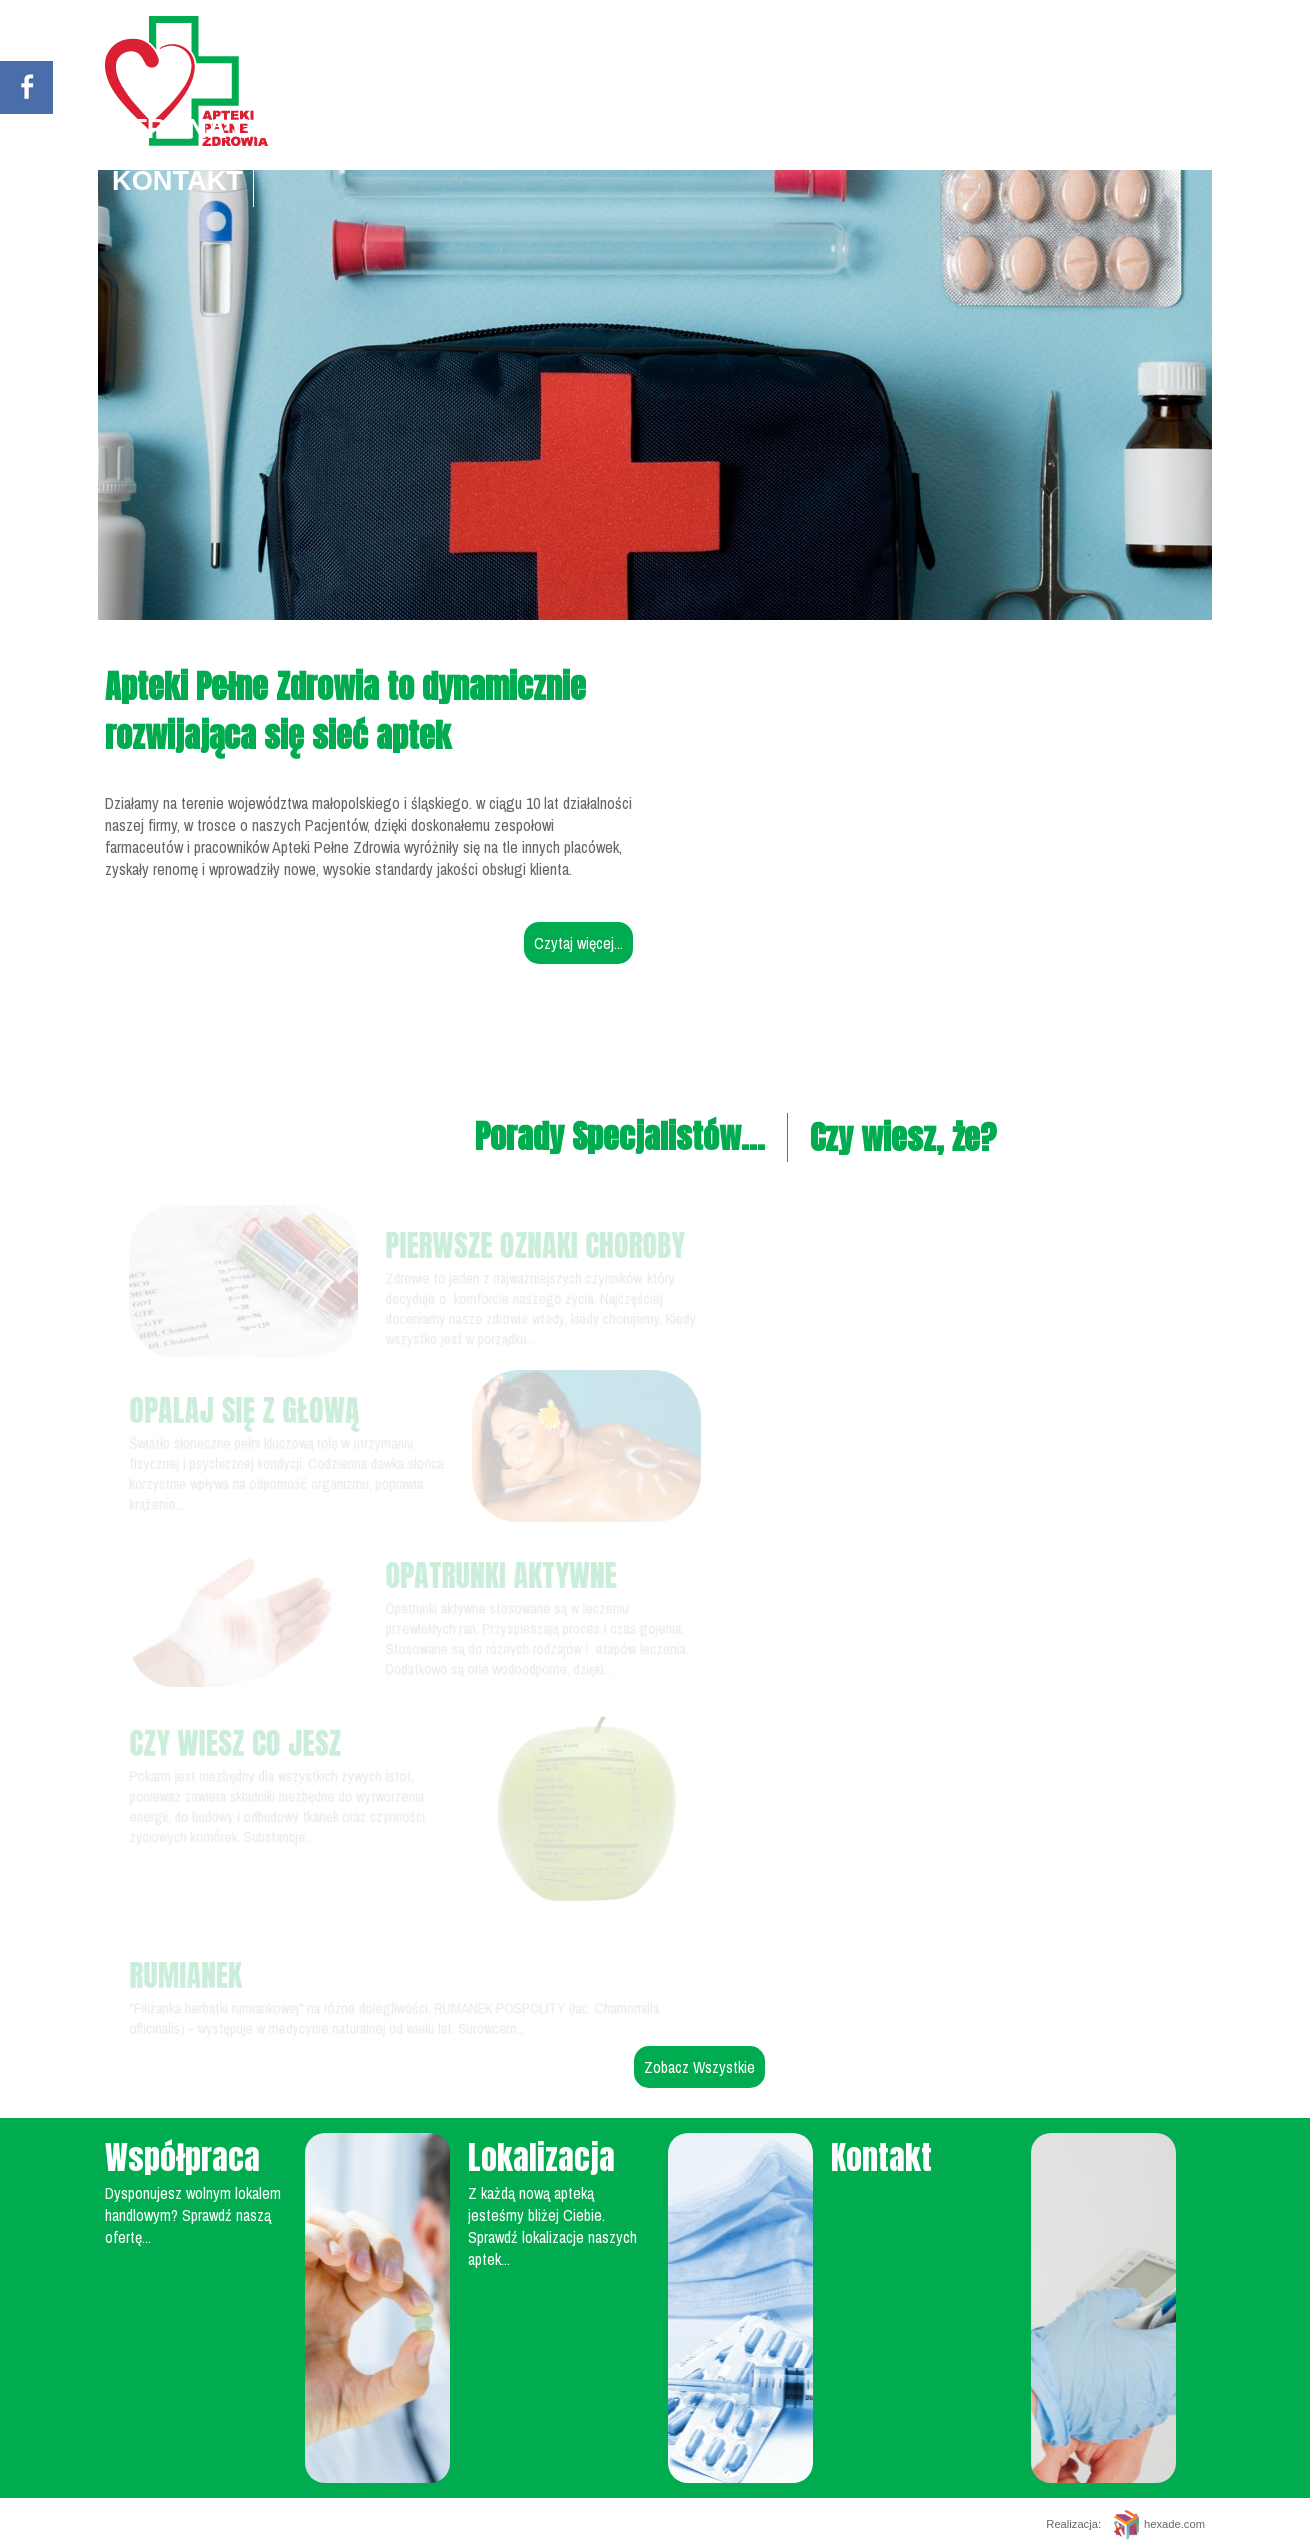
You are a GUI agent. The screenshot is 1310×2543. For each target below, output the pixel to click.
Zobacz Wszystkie (699, 2067)
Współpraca (1051, 128)
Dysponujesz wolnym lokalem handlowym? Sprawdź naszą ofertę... (193, 2215)
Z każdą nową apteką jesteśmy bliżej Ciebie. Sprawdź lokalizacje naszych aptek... (552, 2226)
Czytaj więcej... (578, 943)
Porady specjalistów (544, 128)
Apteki (885, 128)
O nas (774, 128)
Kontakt (177, 180)
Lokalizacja (541, 2157)
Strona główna (234, 128)
